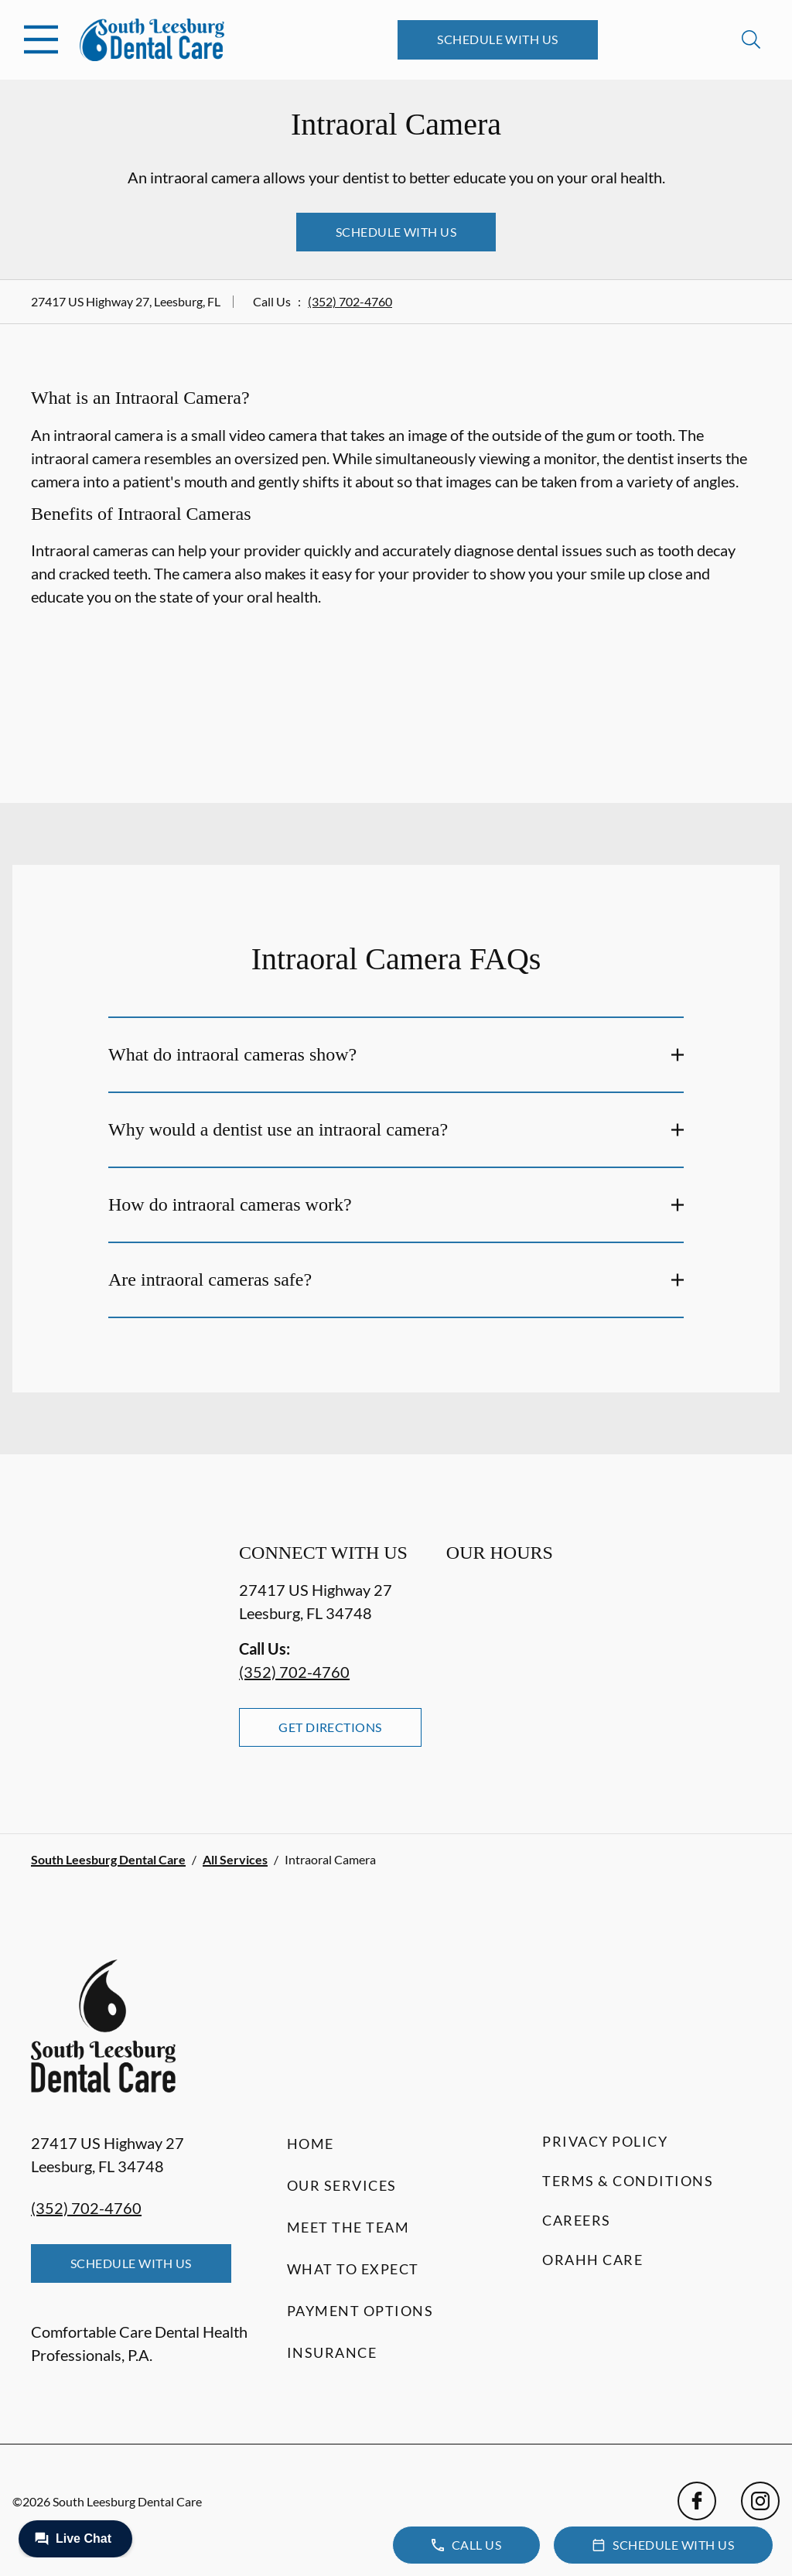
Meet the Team (348, 2227)
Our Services (342, 2185)
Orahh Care (592, 2259)
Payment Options (360, 2310)
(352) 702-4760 (350, 301)
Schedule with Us (497, 39)
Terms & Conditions (627, 2180)
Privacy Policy (604, 2141)
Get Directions (330, 1727)
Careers (576, 2220)
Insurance (332, 2352)
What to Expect (353, 2268)
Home (310, 2143)
